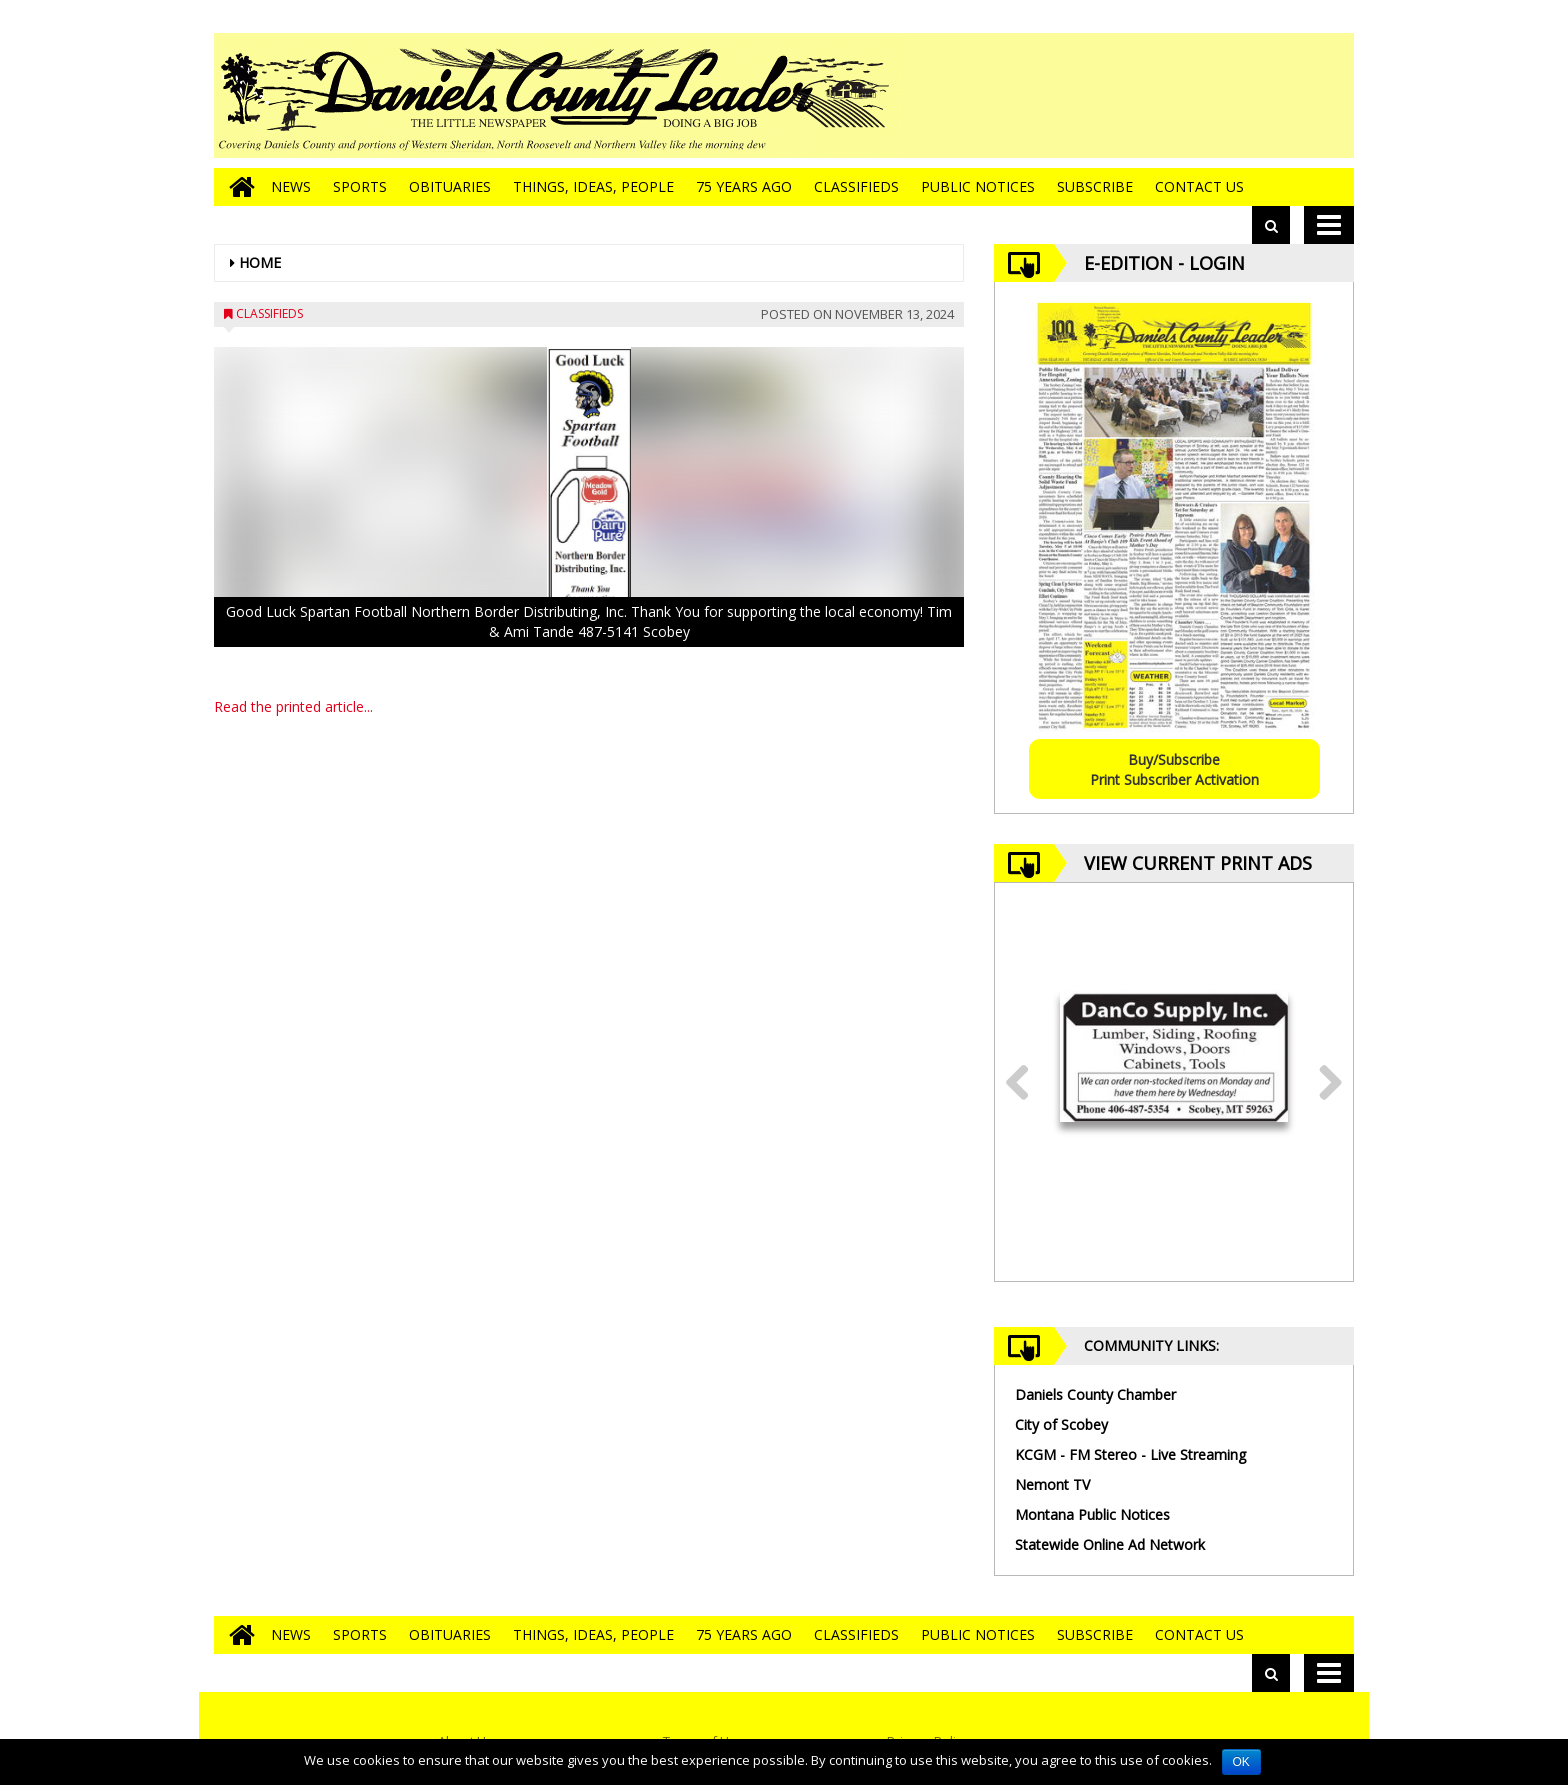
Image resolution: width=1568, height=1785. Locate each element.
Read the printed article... (293, 706)
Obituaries (450, 186)
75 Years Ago (744, 186)
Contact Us (1199, 186)
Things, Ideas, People (593, 186)
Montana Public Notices (1092, 1514)
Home (260, 262)
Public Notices (978, 186)
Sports (360, 186)
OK (1241, 1762)
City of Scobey (1061, 1424)
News (291, 186)
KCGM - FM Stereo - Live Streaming (1130, 1454)
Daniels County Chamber (1095, 1394)
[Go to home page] (237, 187)
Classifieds (856, 186)
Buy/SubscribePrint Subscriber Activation (1174, 769)
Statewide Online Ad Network (1110, 1544)
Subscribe (1095, 186)
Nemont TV (1052, 1484)
